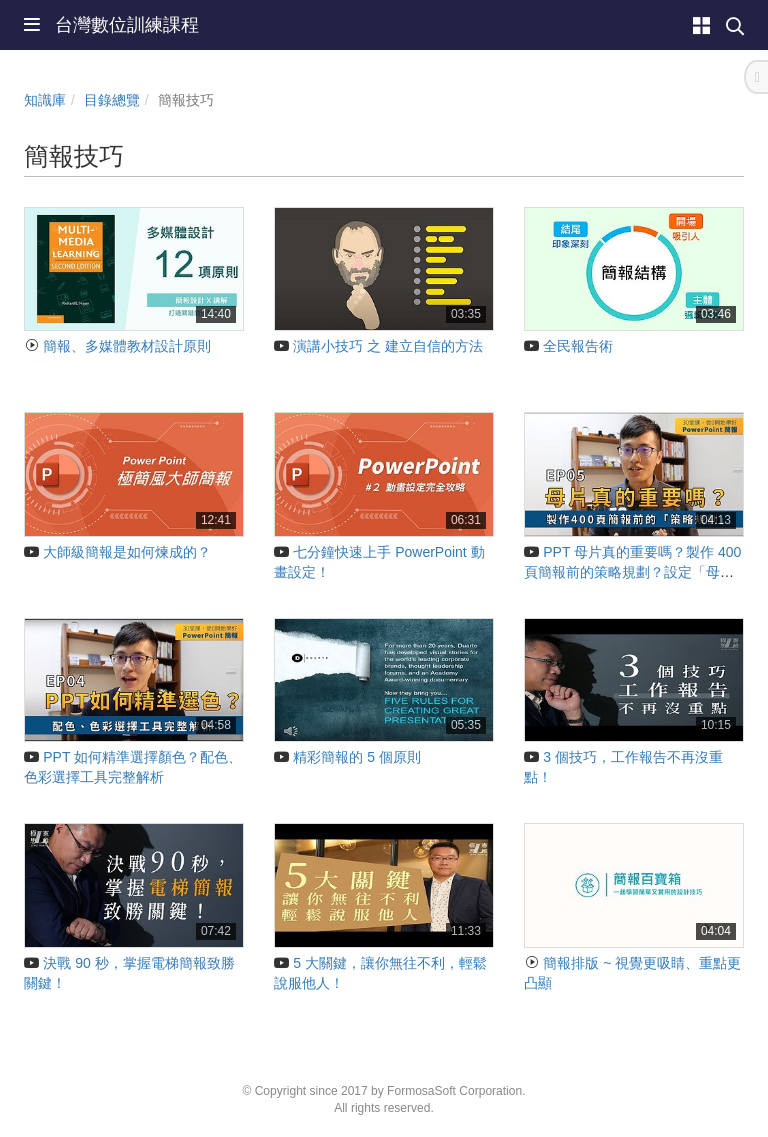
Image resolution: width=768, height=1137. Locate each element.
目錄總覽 (112, 100)
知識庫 (45, 100)
